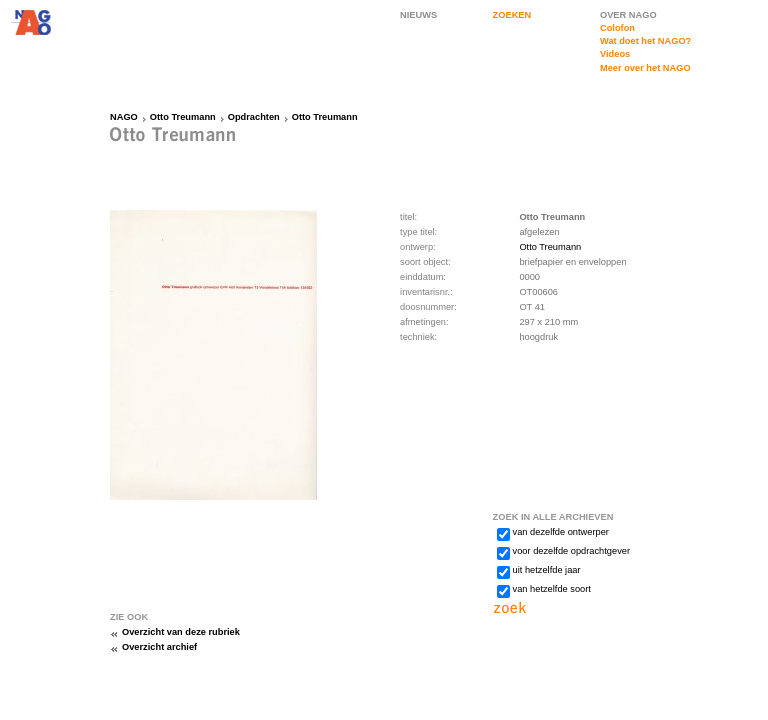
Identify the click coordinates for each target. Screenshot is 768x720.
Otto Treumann (183, 117)
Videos (615, 54)
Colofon (617, 28)
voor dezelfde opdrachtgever (571, 551)
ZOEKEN (512, 15)
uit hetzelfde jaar (547, 570)
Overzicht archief (159, 647)
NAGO (124, 117)
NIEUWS (418, 15)
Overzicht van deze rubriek (181, 632)
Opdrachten (254, 117)
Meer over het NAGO (645, 68)
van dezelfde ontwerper (561, 532)
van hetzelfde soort (552, 589)
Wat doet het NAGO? (645, 41)
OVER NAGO (628, 15)
